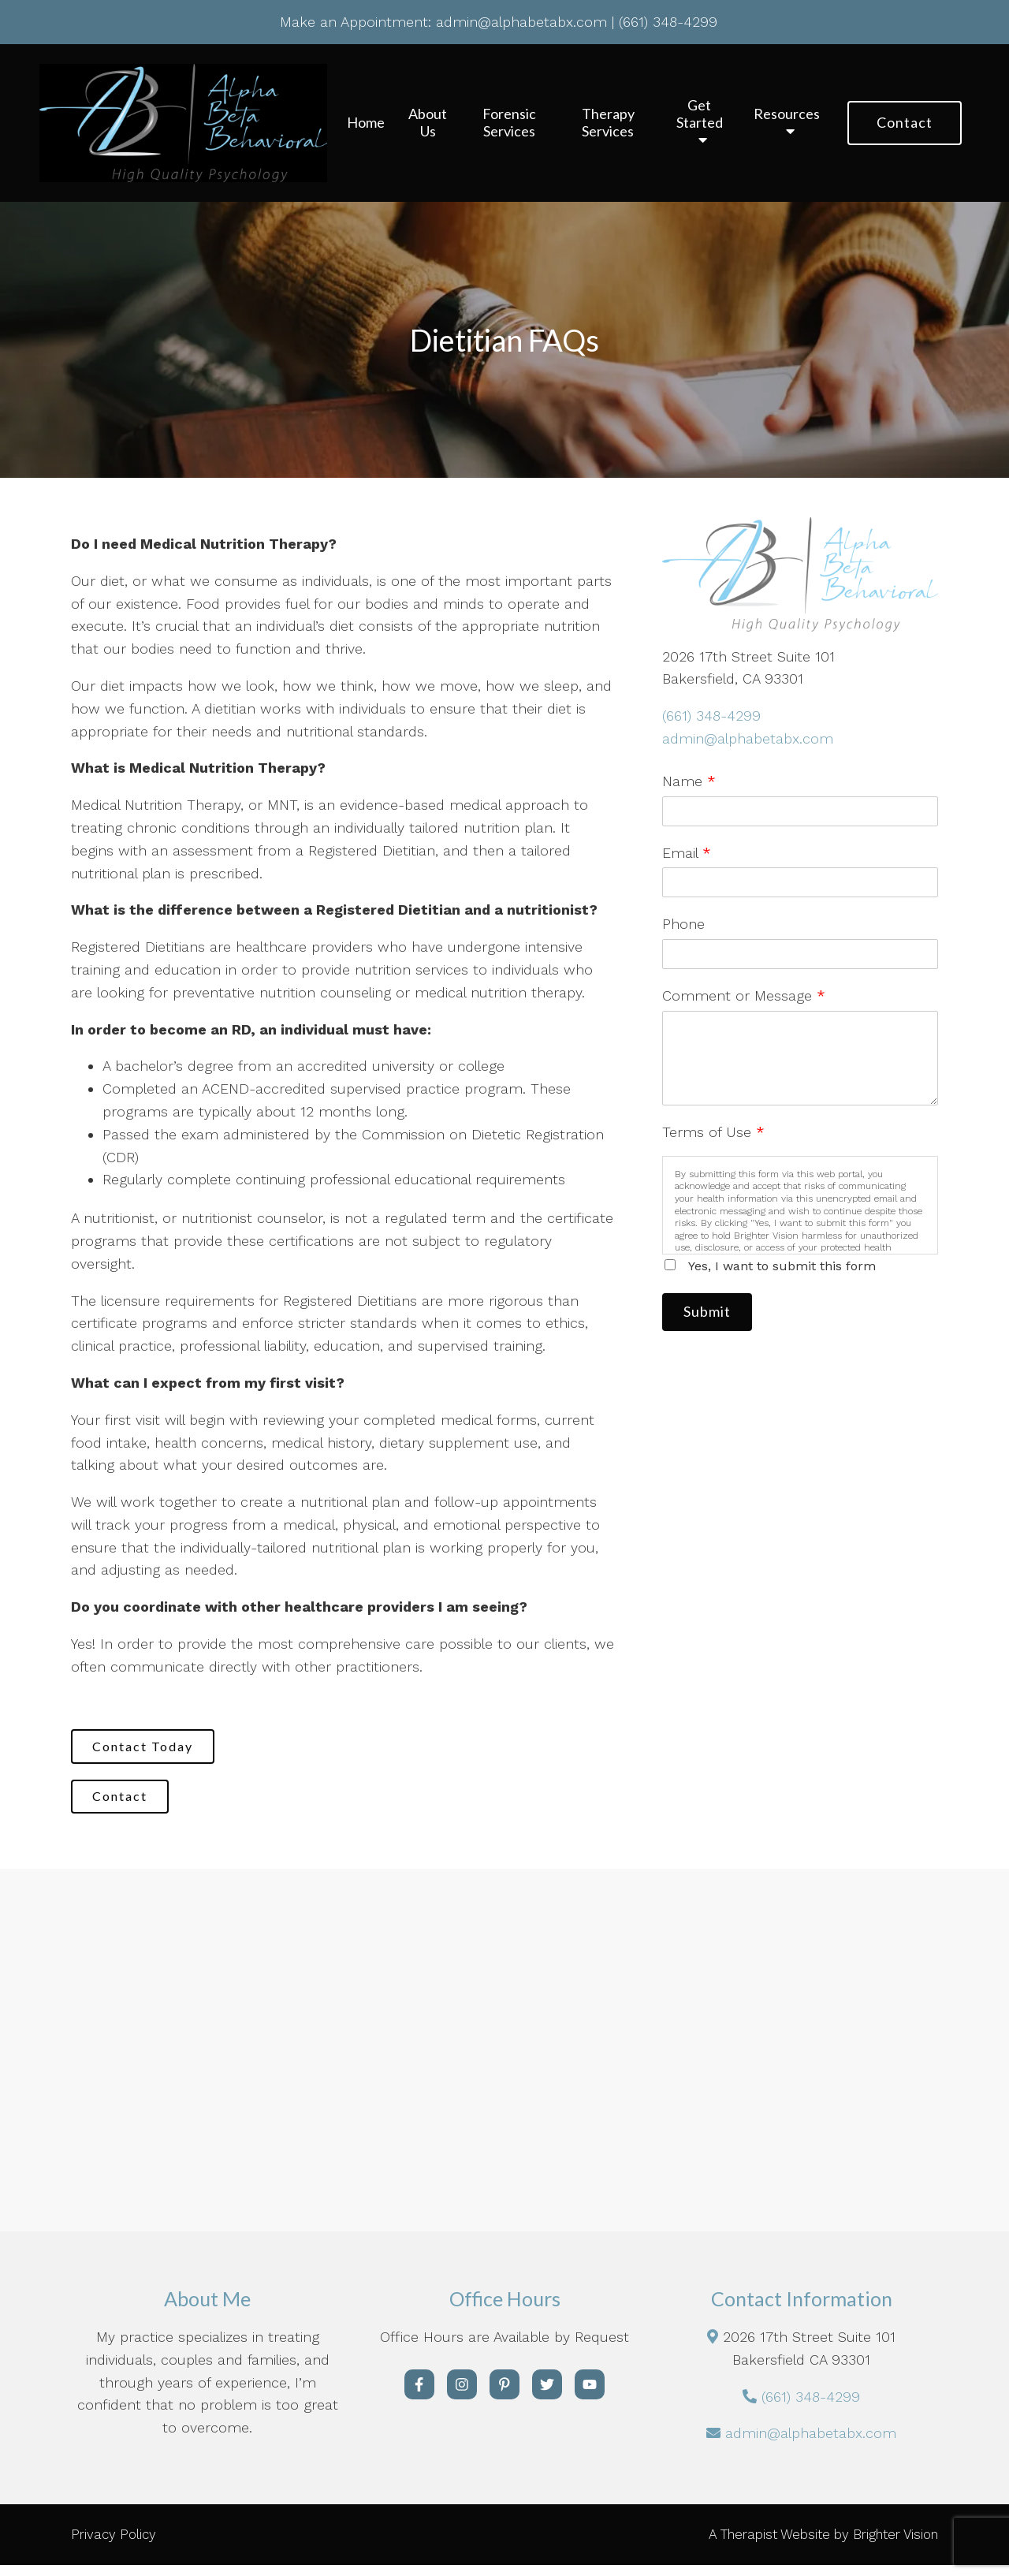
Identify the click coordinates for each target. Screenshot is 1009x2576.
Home (366, 122)
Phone (683, 923)
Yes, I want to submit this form (782, 1265)
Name (689, 781)
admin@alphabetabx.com (747, 738)
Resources (787, 114)
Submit (715, 1314)
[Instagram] (462, 2395)
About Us (427, 123)
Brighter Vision (895, 2545)
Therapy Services (608, 123)
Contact (905, 122)
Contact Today (150, 1748)
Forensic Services (509, 123)
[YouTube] (590, 2395)
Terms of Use (713, 1132)
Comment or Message (743, 995)
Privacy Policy (113, 2545)
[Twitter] (547, 2395)
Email (686, 852)
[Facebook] (419, 2395)
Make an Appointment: (355, 21)
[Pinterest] (504, 2395)
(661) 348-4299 (711, 715)
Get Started (699, 114)
